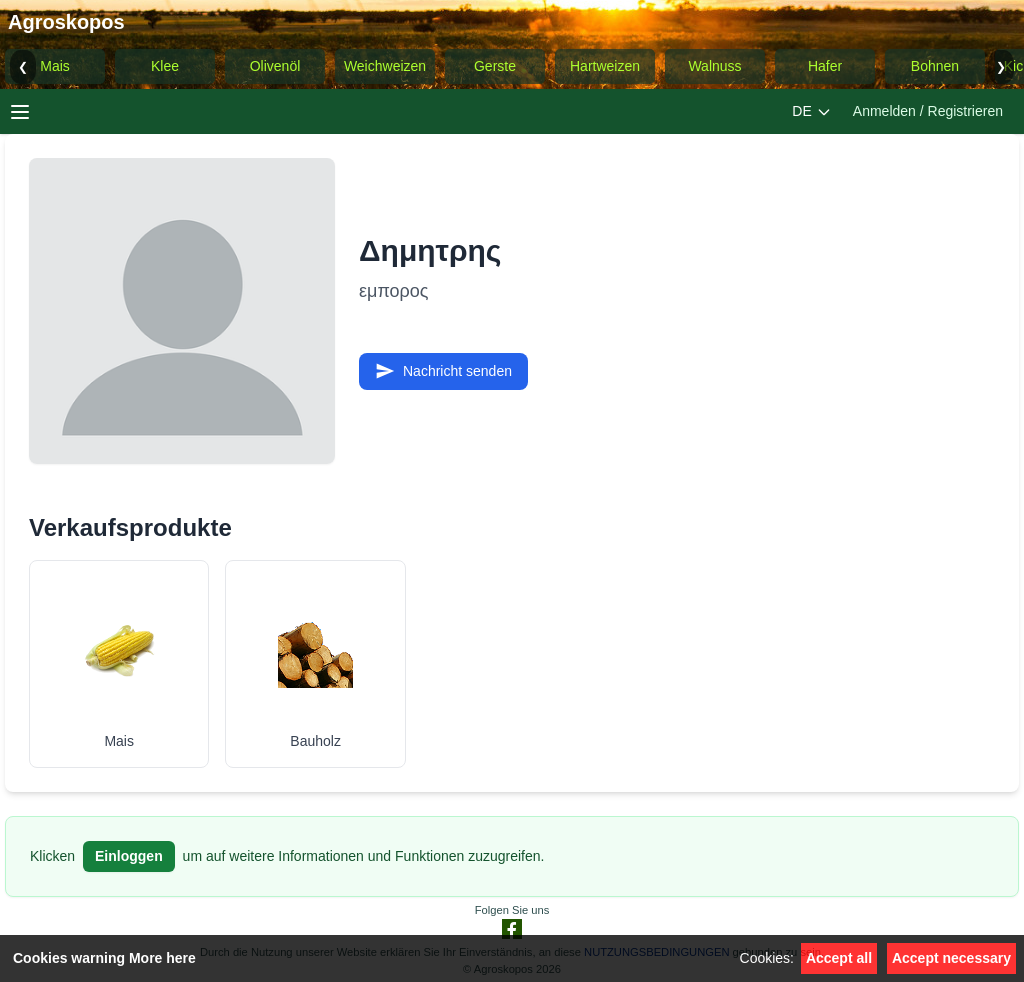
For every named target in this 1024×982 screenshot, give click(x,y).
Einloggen (129, 856)
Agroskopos (66, 22)
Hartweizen (605, 66)
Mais (55, 66)
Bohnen (935, 66)
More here (162, 958)
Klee (165, 66)
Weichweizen (385, 66)
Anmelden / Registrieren (928, 111)
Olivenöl (275, 66)
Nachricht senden (443, 371)
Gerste (495, 66)
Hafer (825, 66)
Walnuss (714, 66)
